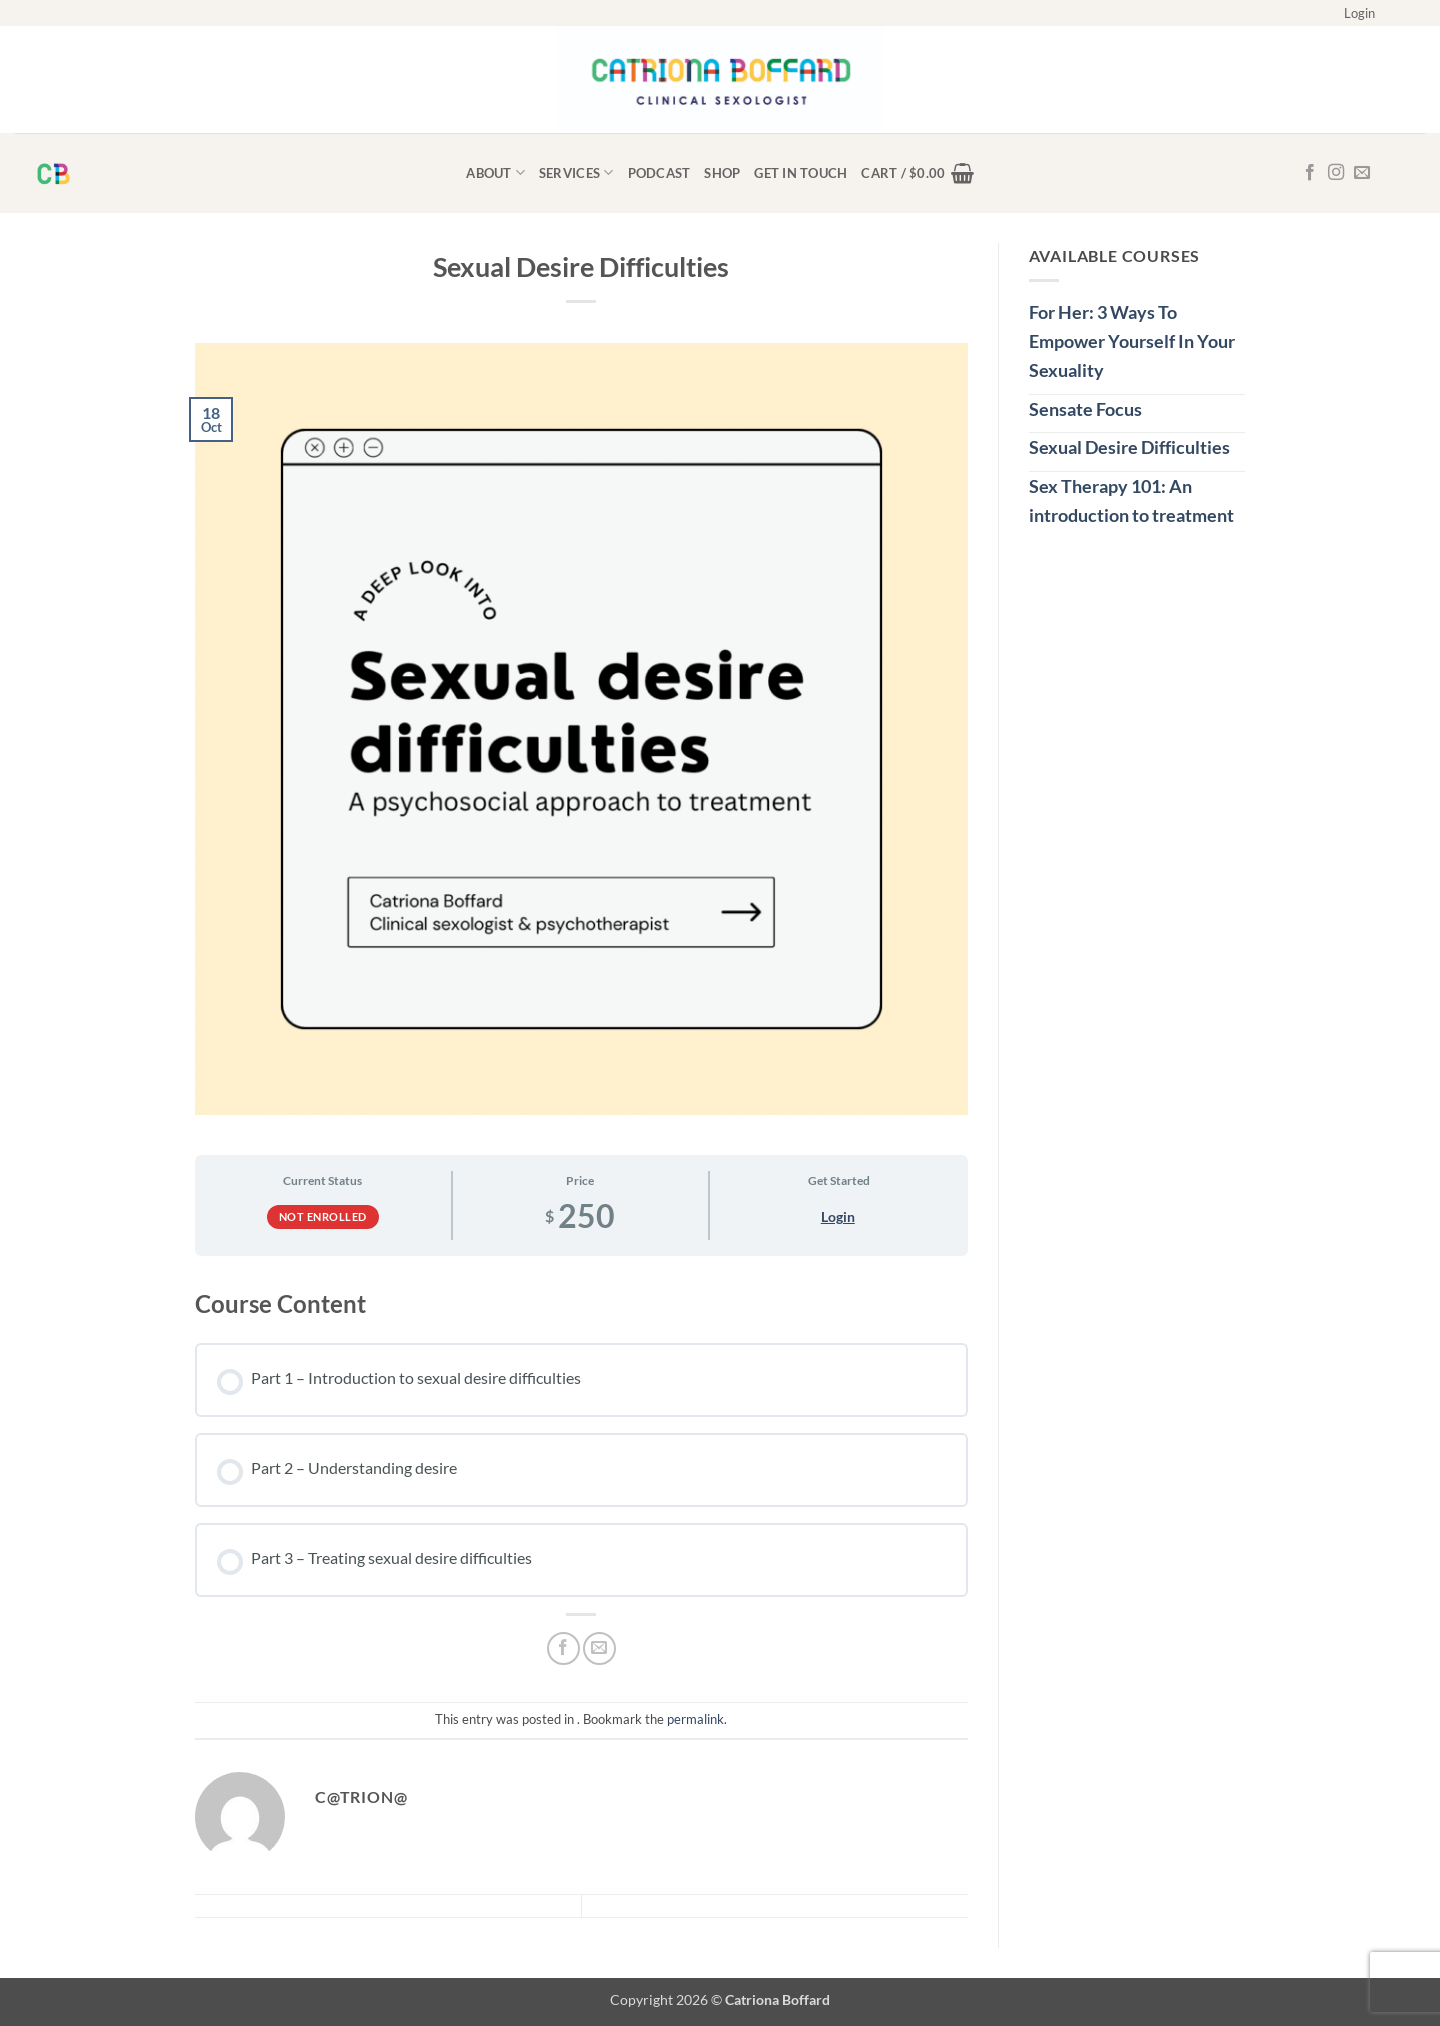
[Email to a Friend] (599, 1648)
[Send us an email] (1362, 173)
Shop (722, 173)
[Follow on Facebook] (1310, 173)
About (495, 172)
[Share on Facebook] (563, 1648)
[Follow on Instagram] (1336, 173)
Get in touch (800, 173)
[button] (1359, 13)
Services (576, 172)
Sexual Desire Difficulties (1129, 447)
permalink (695, 1719)
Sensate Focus (1085, 409)
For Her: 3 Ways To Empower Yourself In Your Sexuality (1132, 341)
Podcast (659, 173)
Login (838, 1216)
